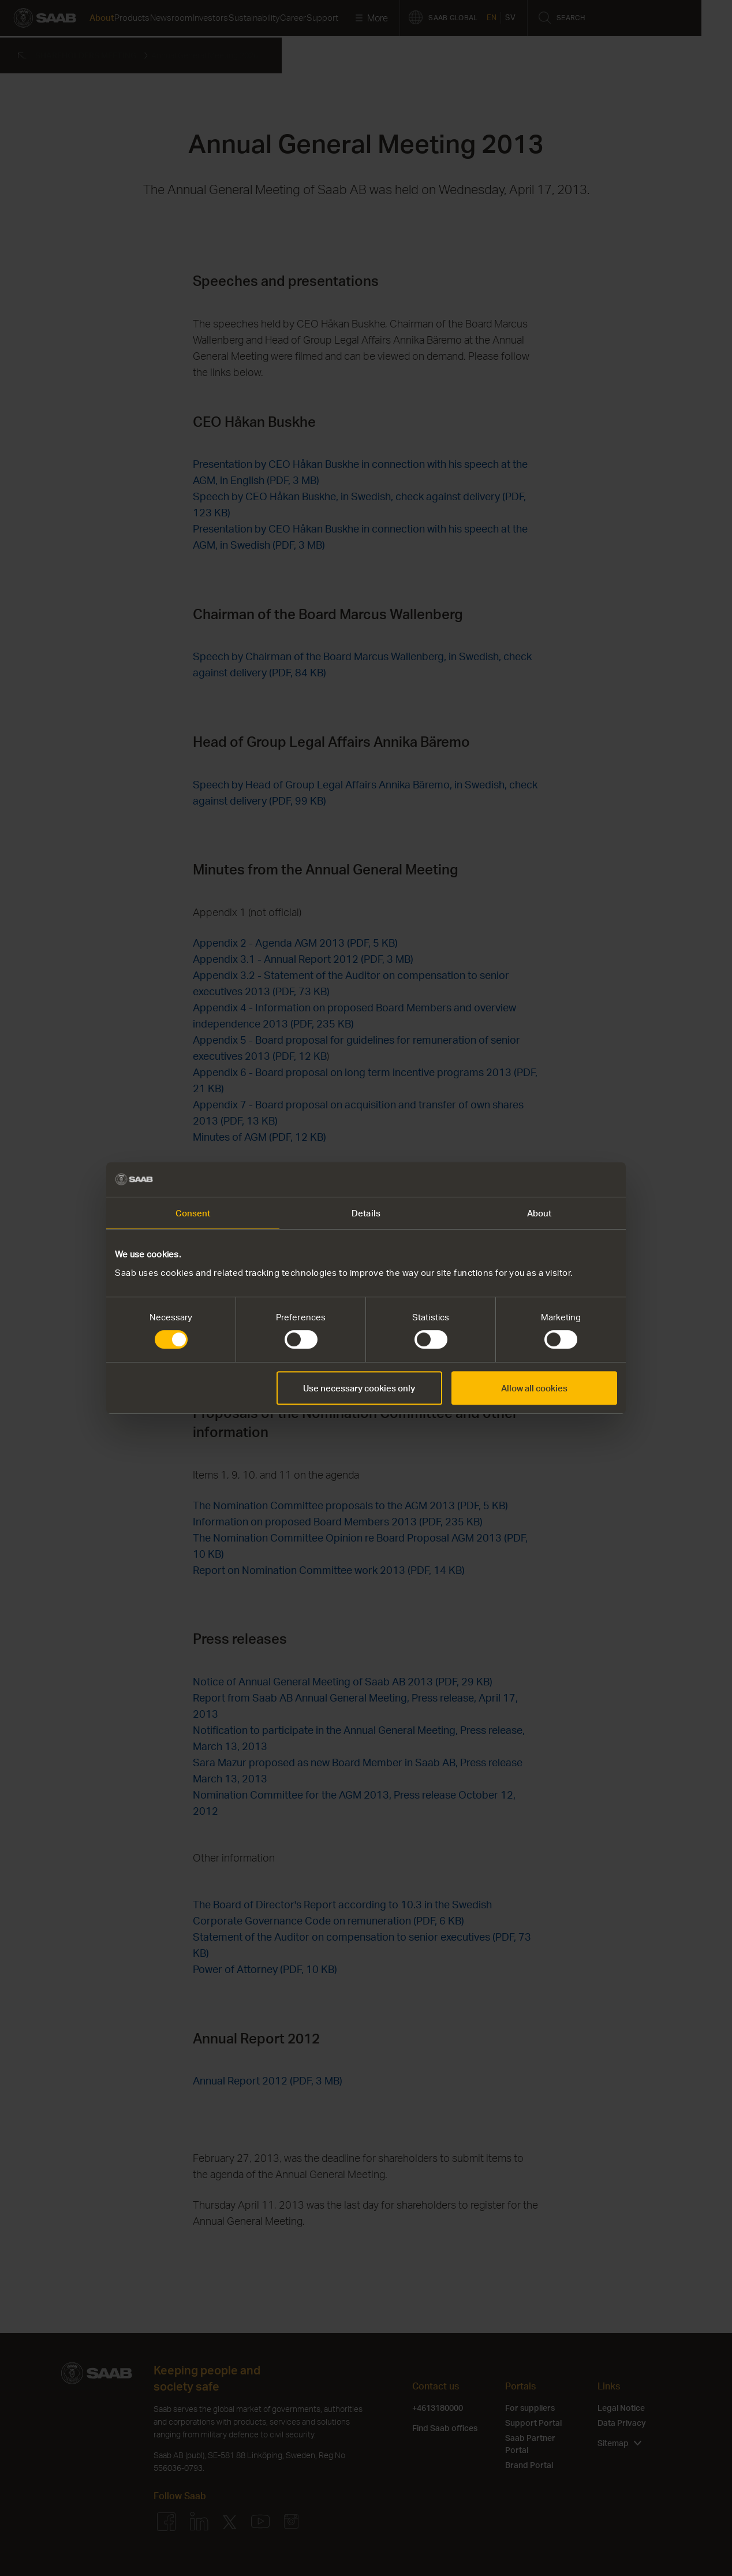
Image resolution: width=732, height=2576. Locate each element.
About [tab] (539, 1213)
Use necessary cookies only (359, 1388)
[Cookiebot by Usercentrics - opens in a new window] (566, 1179)
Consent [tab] (193, 1213)
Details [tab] (366, 1213)
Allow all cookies (534, 1388)
